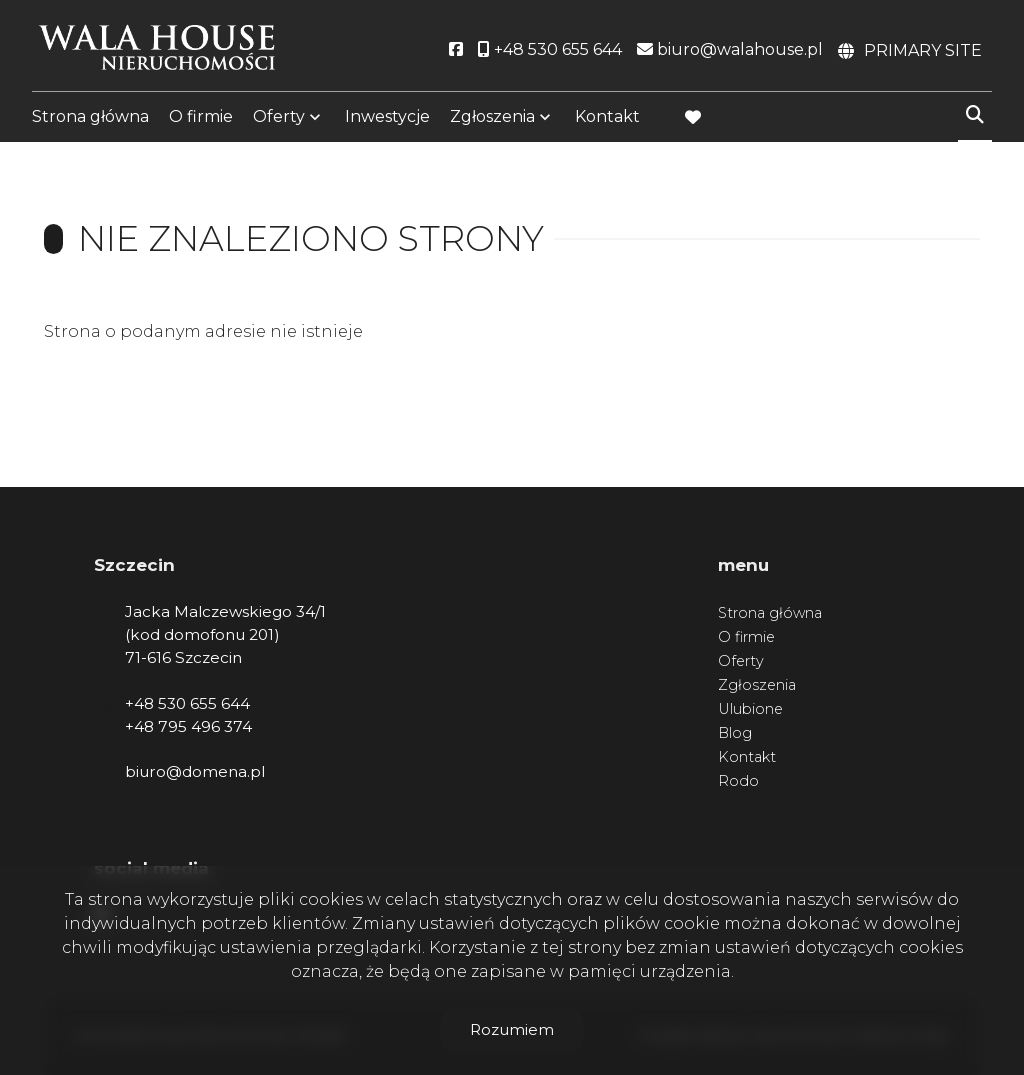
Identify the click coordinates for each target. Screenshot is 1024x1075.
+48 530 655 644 (187, 703)
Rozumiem (512, 1029)
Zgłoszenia (492, 122)
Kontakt (607, 122)
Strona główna (90, 122)
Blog (735, 733)
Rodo (738, 781)
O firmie (201, 122)
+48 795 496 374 (188, 726)
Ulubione (750, 709)
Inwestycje (387, 122)
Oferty (279, 122)
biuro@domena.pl (195, 771)
